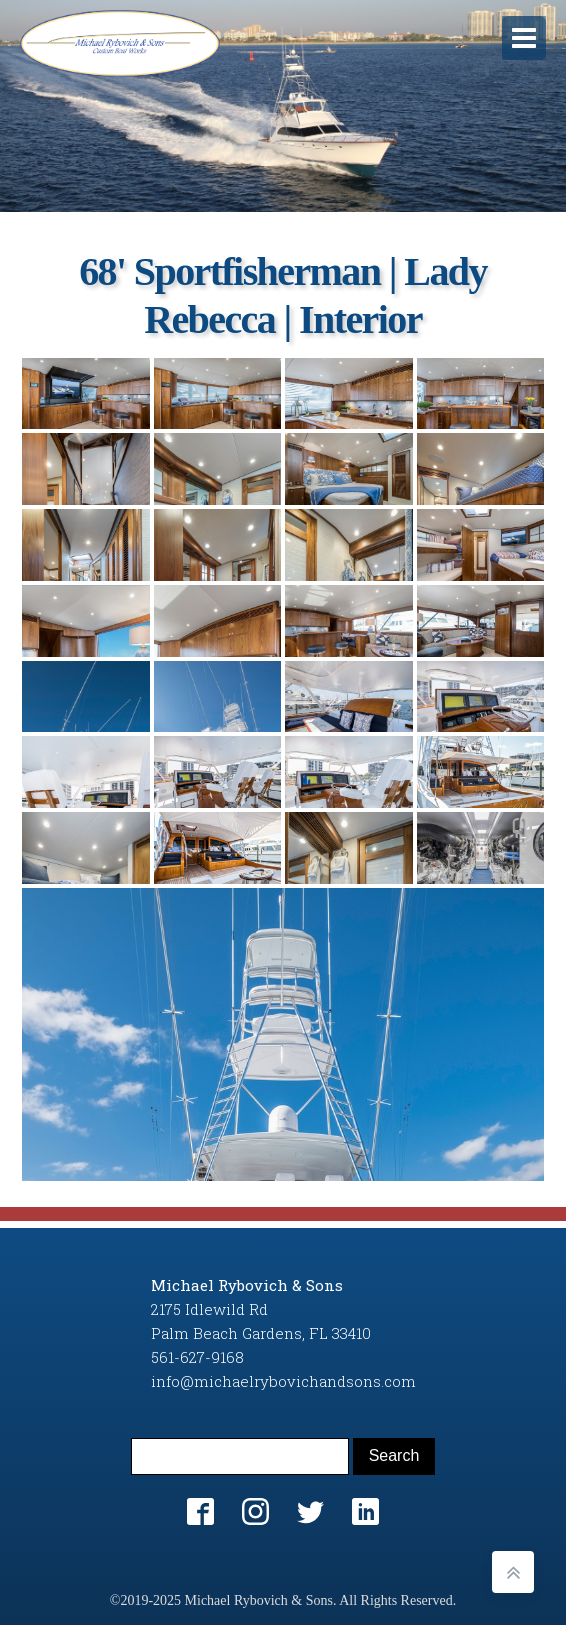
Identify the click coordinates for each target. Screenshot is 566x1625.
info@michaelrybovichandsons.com (283, 1381)
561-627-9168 (197, 1357)
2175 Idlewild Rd (209, 1309)
